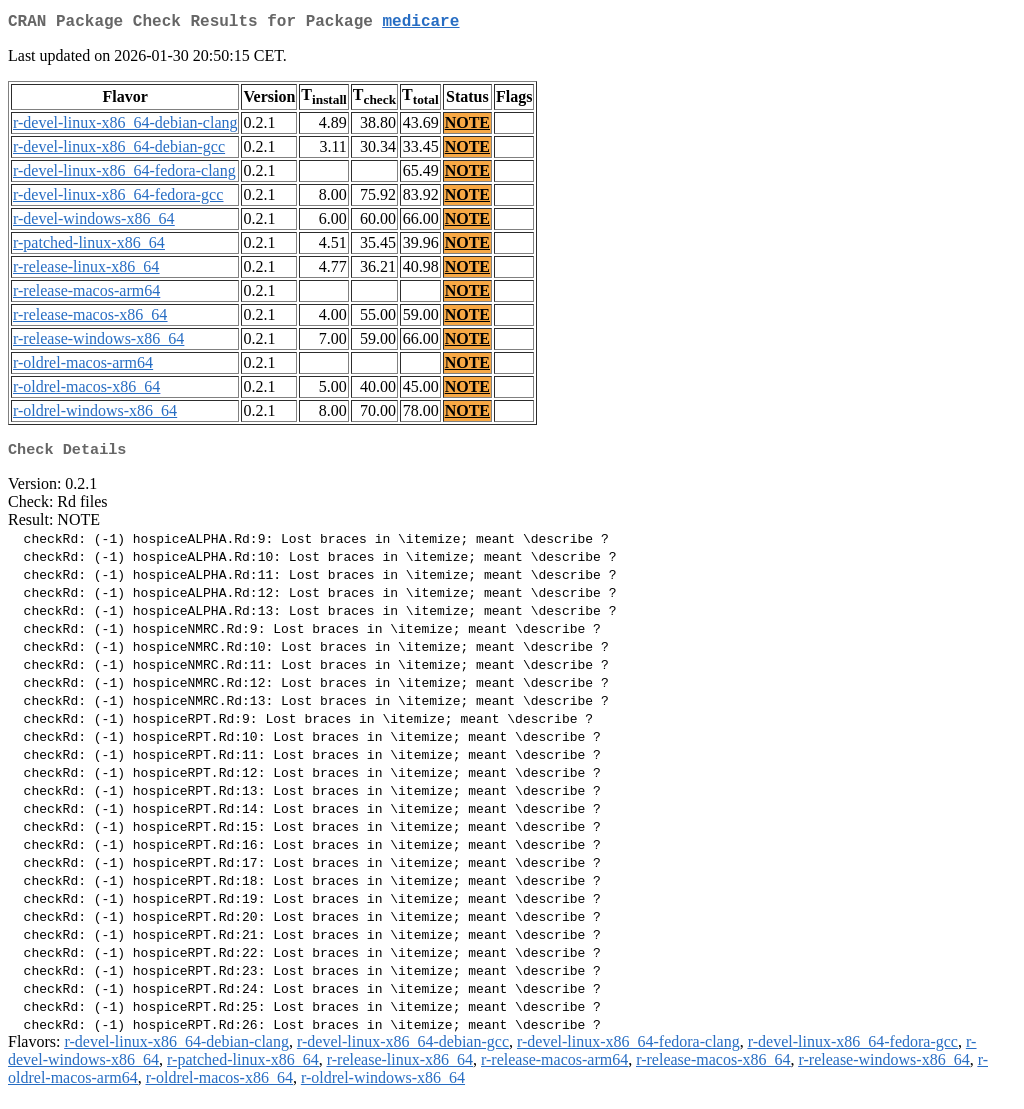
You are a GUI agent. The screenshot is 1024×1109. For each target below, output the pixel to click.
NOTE (467, 126)
